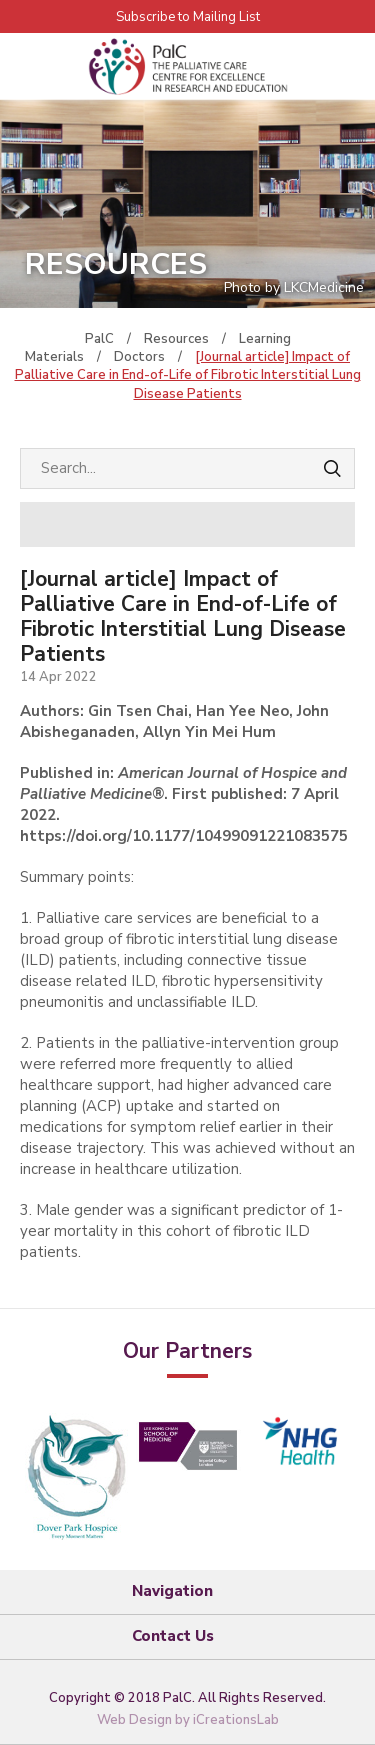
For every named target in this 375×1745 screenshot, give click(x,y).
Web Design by (188, 1720)
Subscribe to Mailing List (188, 17)
